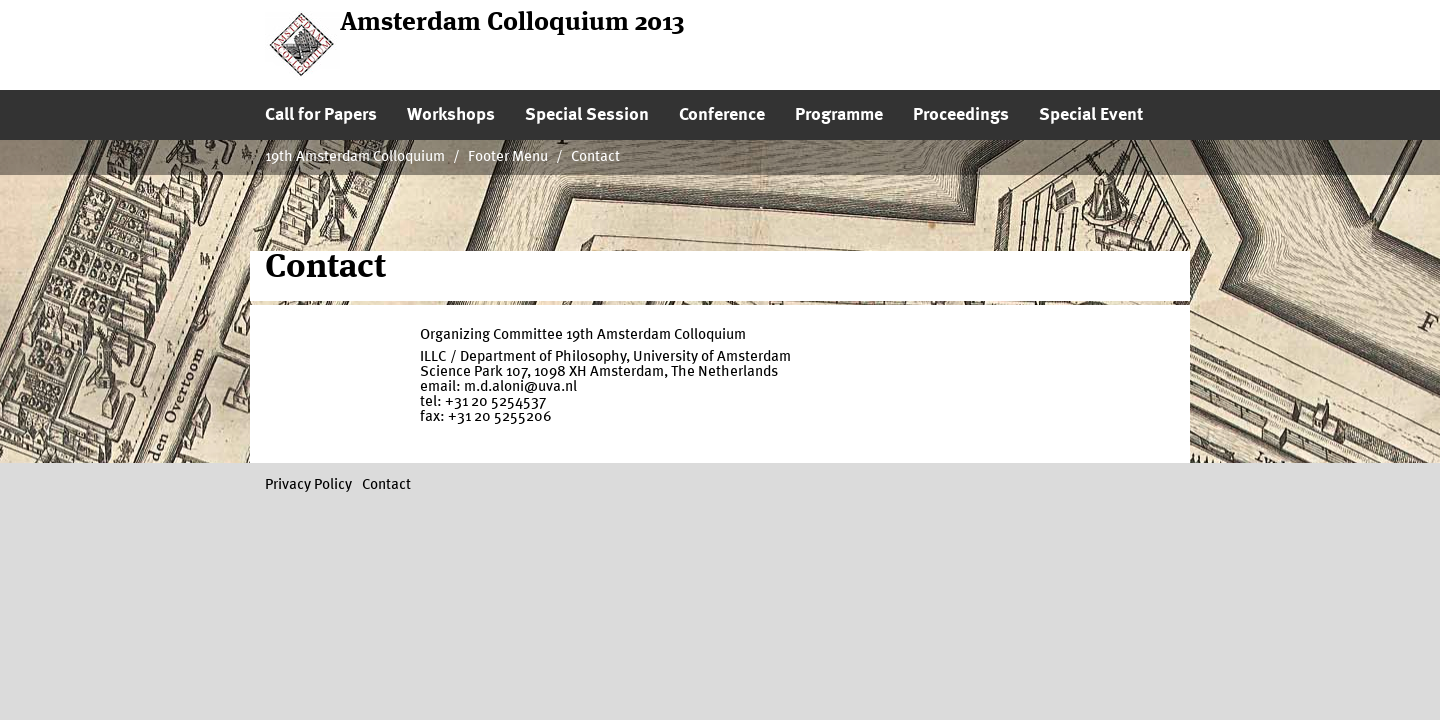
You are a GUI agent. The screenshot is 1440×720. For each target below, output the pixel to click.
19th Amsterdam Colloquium (355, 157)
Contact (595, 157)
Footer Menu (508, 157)
